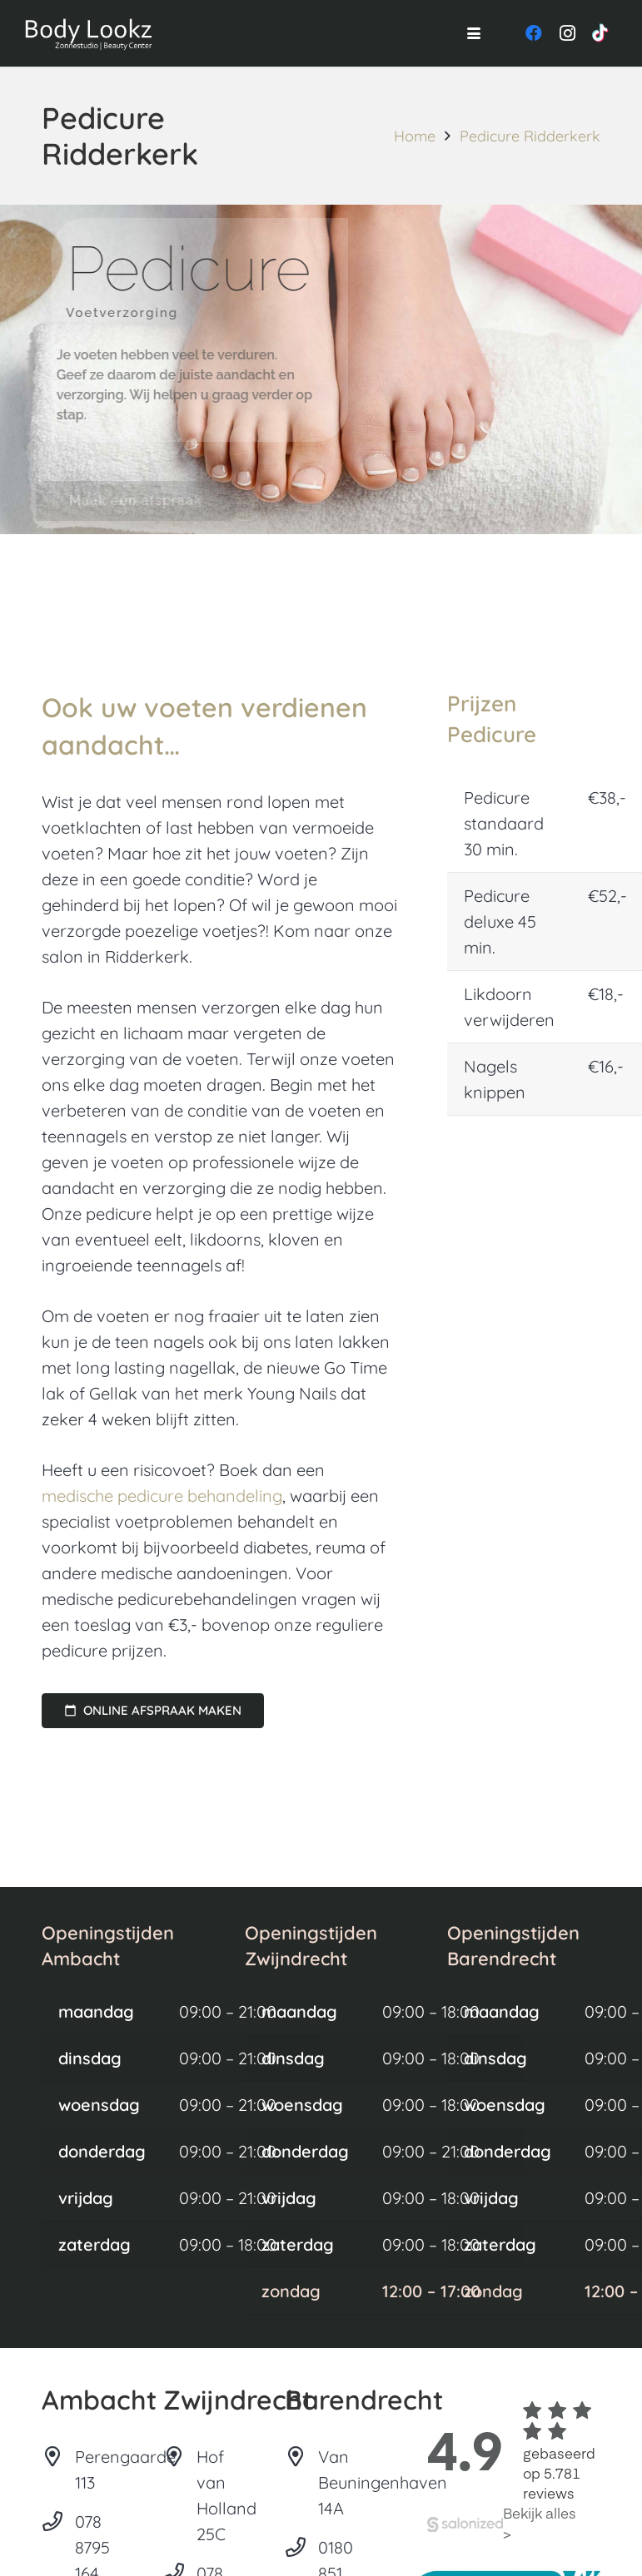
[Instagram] (567, 33)
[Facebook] (533, 33)
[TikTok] (600, 33)
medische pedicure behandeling (162, 1495)
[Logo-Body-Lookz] (90, 33)
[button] (474, 33)
